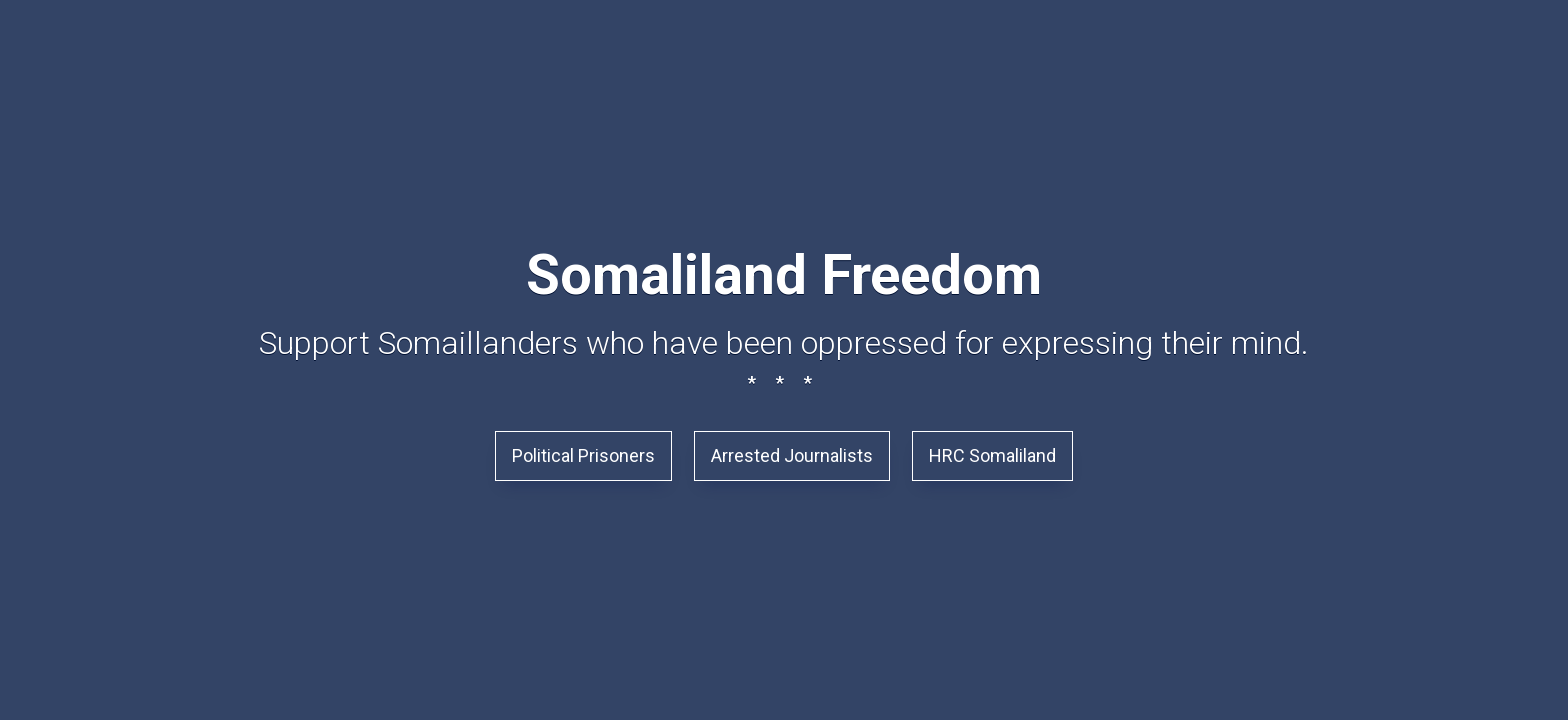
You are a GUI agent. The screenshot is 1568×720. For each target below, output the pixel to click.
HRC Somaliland (992, 455)
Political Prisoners (583, 455)
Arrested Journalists (792, 455)
